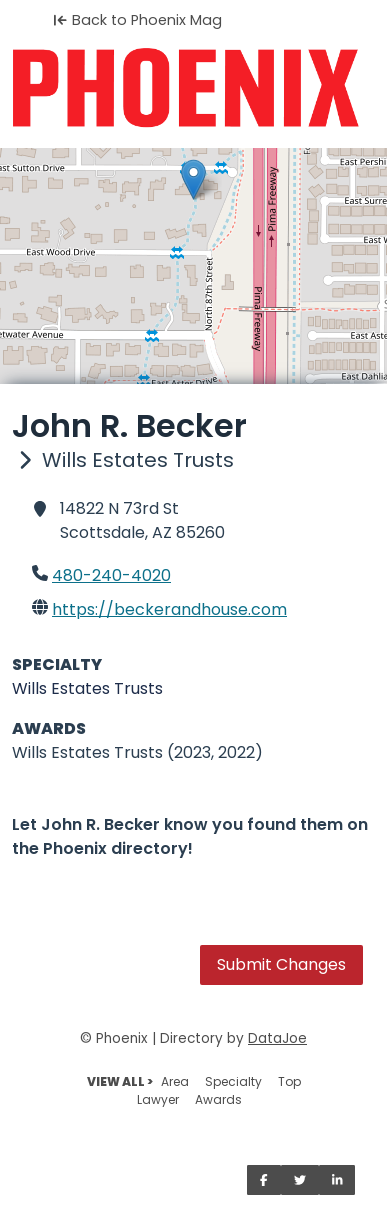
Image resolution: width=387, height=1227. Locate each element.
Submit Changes (281, 964)
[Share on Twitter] (300, 1180)
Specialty (233, 1081)
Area (175, 1081)
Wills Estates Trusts (87, 688)
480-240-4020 (111, 575)
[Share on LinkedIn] (337, 1180)
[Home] (193, 88)
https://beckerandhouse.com (169, 609)
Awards (218, 1099)
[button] (193, 179)
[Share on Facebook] (264, 1180)
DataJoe (277, 1038)
